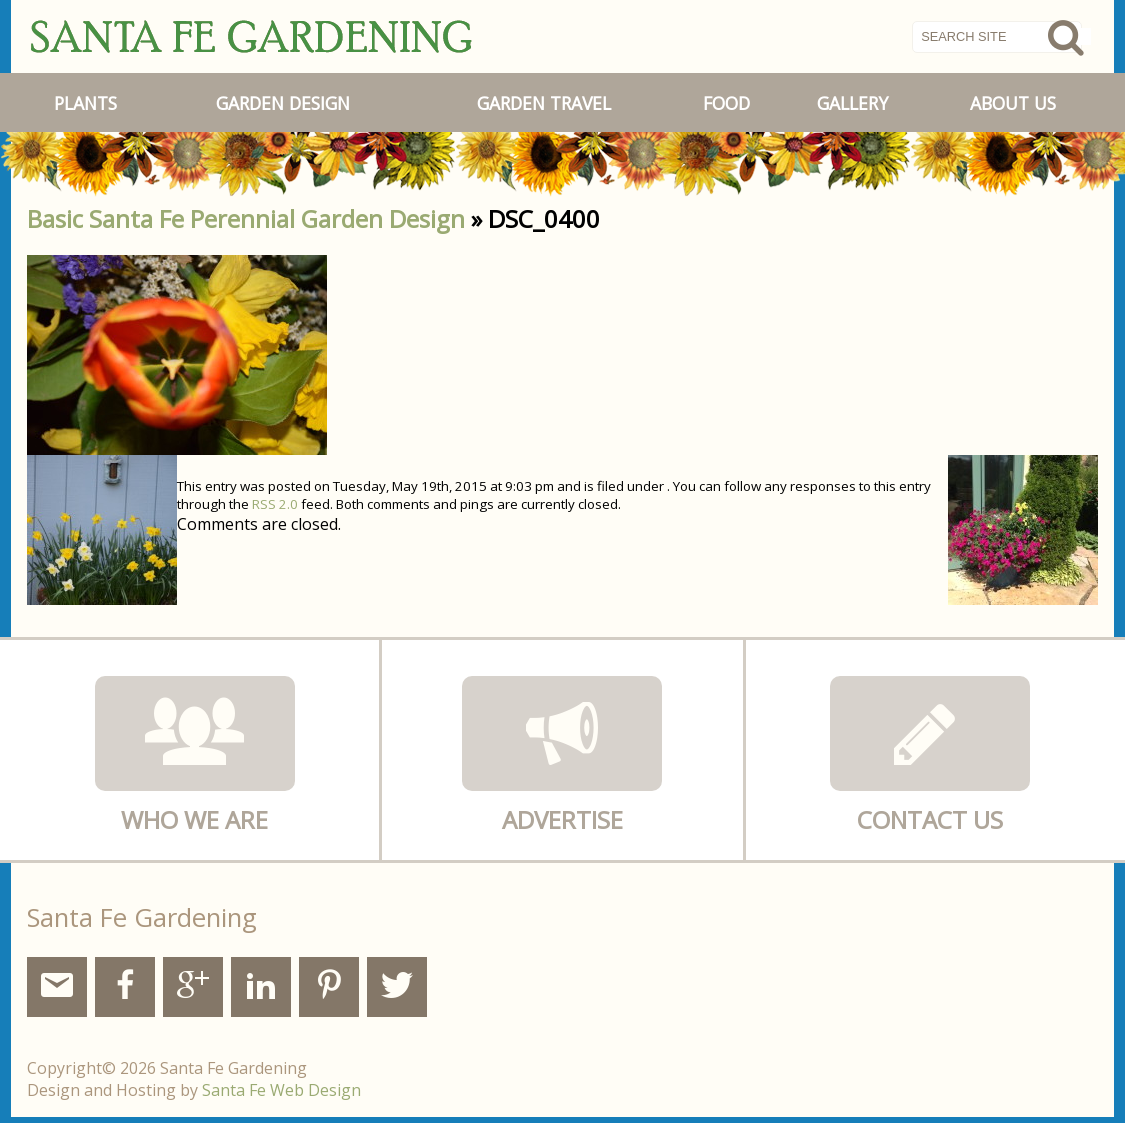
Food (726, 103)
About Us (1013, 103)
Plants (85, 103)
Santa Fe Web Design (281, 1090)
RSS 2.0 (275, 504)
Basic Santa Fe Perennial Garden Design (246, 218)
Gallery (852, 103)
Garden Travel (544, 103)
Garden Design (283, 103)
